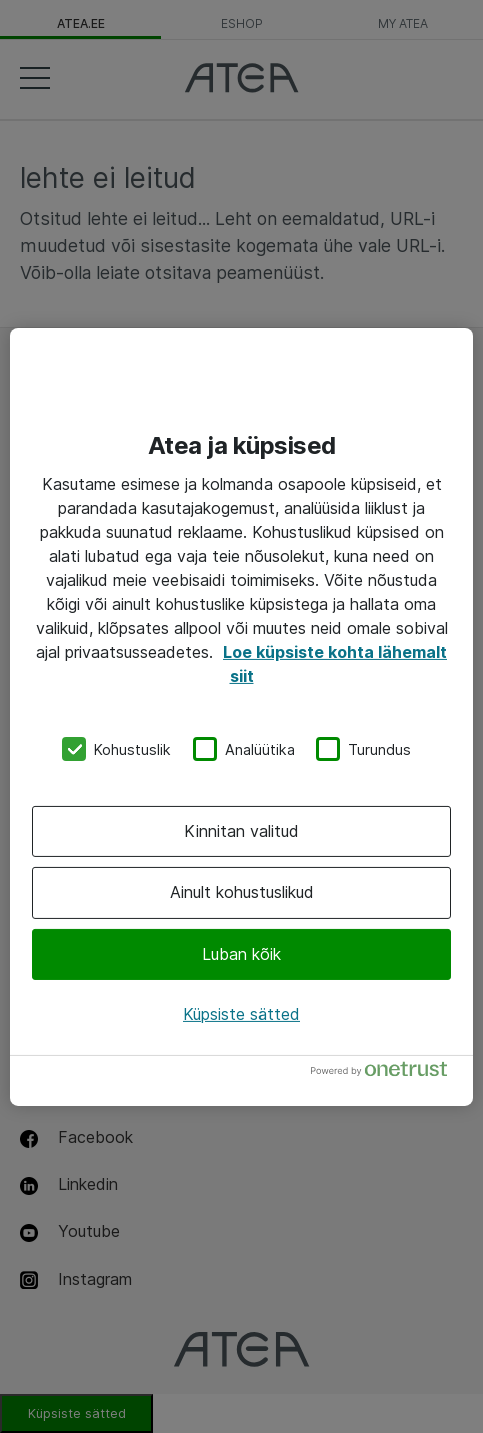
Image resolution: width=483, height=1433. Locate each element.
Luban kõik (241, 954)
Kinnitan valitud (241, 831)
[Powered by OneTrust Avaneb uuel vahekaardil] (387, 1073)
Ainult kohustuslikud (242, 892)
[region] (241, 716)
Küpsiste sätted (241, 1014)
